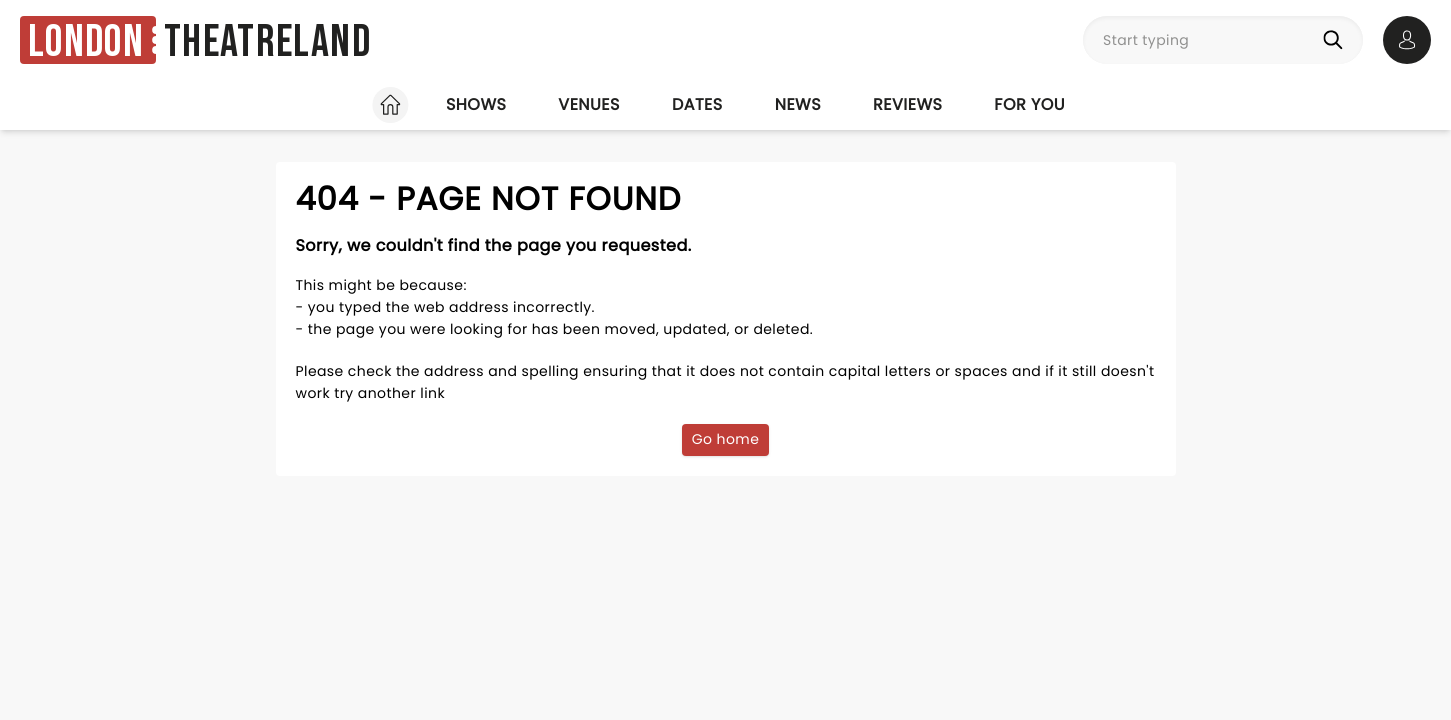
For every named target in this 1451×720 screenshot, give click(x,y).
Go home (726, 439)
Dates (697, 104)
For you (1029, 104)
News (798, 104)
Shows (476, 104)
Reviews (907, 104)
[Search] (1337, 40)
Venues (589, 104)
